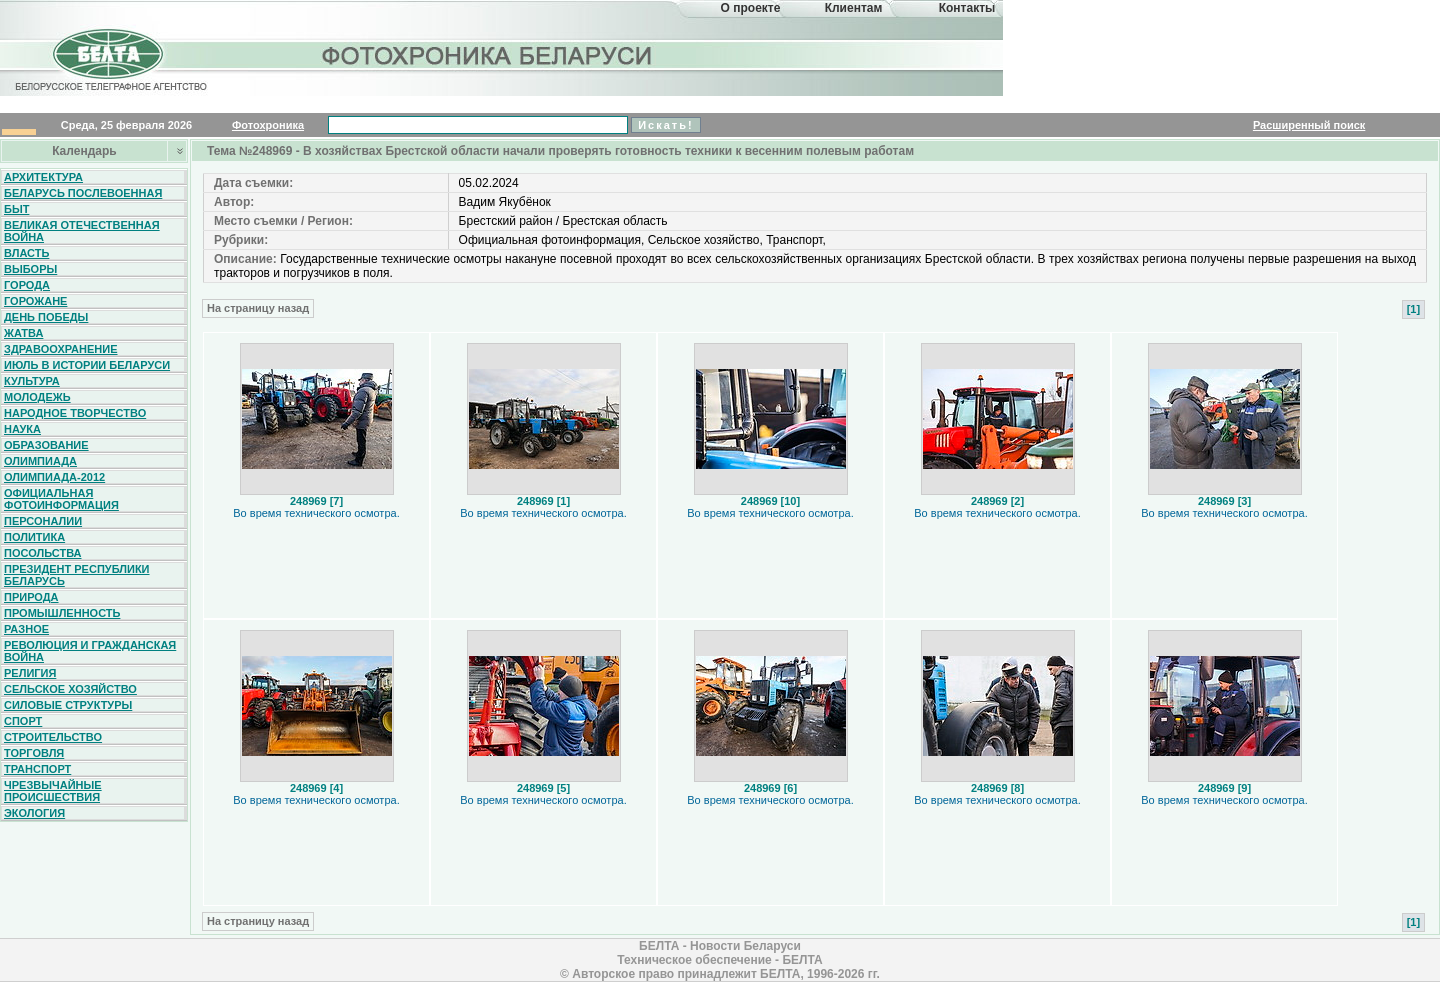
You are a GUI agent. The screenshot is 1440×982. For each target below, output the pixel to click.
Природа (31, 597)
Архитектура (43, 177)
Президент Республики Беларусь (77, 575)
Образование (46, 445)
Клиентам (854, 8)
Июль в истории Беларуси (87, 365)
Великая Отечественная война (82, 231)
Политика (34, 537)
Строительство (53, 737)
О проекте (751, 8)
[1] (1413, 309)
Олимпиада (40, 461)
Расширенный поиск (1309, 125)
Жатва (23, 333)
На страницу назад (258, 308)
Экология (34, 813)
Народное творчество (75, 413)
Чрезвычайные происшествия (53, 791)
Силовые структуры (68, 705)
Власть (26, 253)
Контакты (967, 8)
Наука (22, 429)
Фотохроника (268, 125)
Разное (26, 629)
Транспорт (37, 769)
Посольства (43, 553)
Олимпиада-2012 (54, 477)
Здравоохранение (61, 349)
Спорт (23, 721)
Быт (16, 209)
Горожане (35, 301)
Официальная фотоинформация (61, 499)
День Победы (46, 317)
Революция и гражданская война (90, 651)
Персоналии (43, 521)
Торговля (34, 753)
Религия (30, 673)
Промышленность (62, 613)
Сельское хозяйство (70, 689)
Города (27, 285)
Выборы (30, 269)
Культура (32, 381)
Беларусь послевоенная (83, 193)
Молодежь (37, 397)
